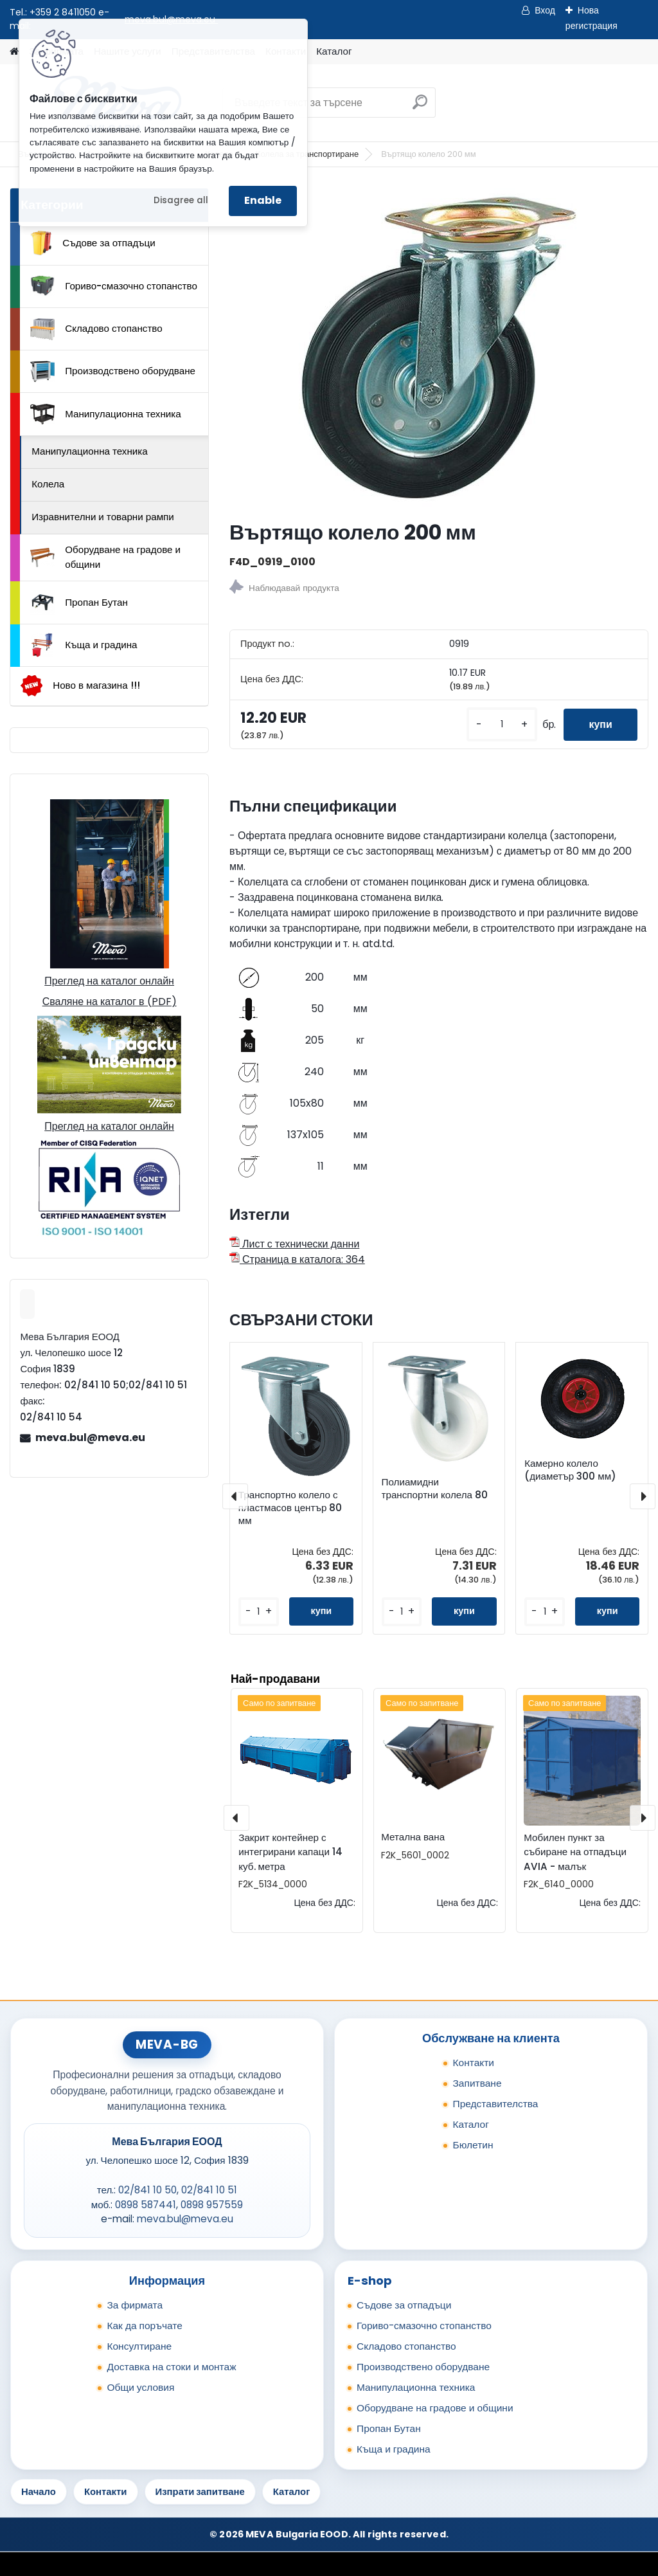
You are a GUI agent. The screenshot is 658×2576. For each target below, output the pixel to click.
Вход (545, 10)
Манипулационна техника (105, 414)
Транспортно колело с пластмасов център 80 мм (290, 1508)
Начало (38, 2491)
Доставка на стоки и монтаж (171, 2366)
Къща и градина (83, 645)
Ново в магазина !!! (80, 685)
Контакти (473, 2062)
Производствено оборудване (112, 371)
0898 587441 (145, 2204)
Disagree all (181, 200)
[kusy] (500, 724)
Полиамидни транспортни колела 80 (435, 1488)
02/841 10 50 (147, 2190)
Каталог (333, 51)
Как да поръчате (144, 2325)
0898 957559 (212, 2204)
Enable (262, 200)
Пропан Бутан (79, 602)
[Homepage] (14, 51)
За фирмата (135, 2305)
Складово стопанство (96, 329)
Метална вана (413, 1837)
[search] (420, 107)
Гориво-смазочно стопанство (113, 286)
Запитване (476, 2083)
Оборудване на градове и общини (105, 557)
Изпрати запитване (200, 2491)
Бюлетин (472, 2145)
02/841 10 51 (209, 2190)
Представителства (495, 2103)
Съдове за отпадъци (92, 243)
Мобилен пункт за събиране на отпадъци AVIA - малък (575, 1852)
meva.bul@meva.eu (90, 1437)
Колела (47, 484)
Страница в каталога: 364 (297, 1259)
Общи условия (140, 2387)
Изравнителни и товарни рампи (102, 516)
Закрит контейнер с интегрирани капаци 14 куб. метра (290, 1852)
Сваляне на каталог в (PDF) (109, 1001)
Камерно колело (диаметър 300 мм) (570, 1470)
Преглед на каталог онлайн (109, 981)
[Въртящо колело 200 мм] (439, 348)
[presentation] (235, 1496)
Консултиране (139, 2346)
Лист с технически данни (294, 1244)
